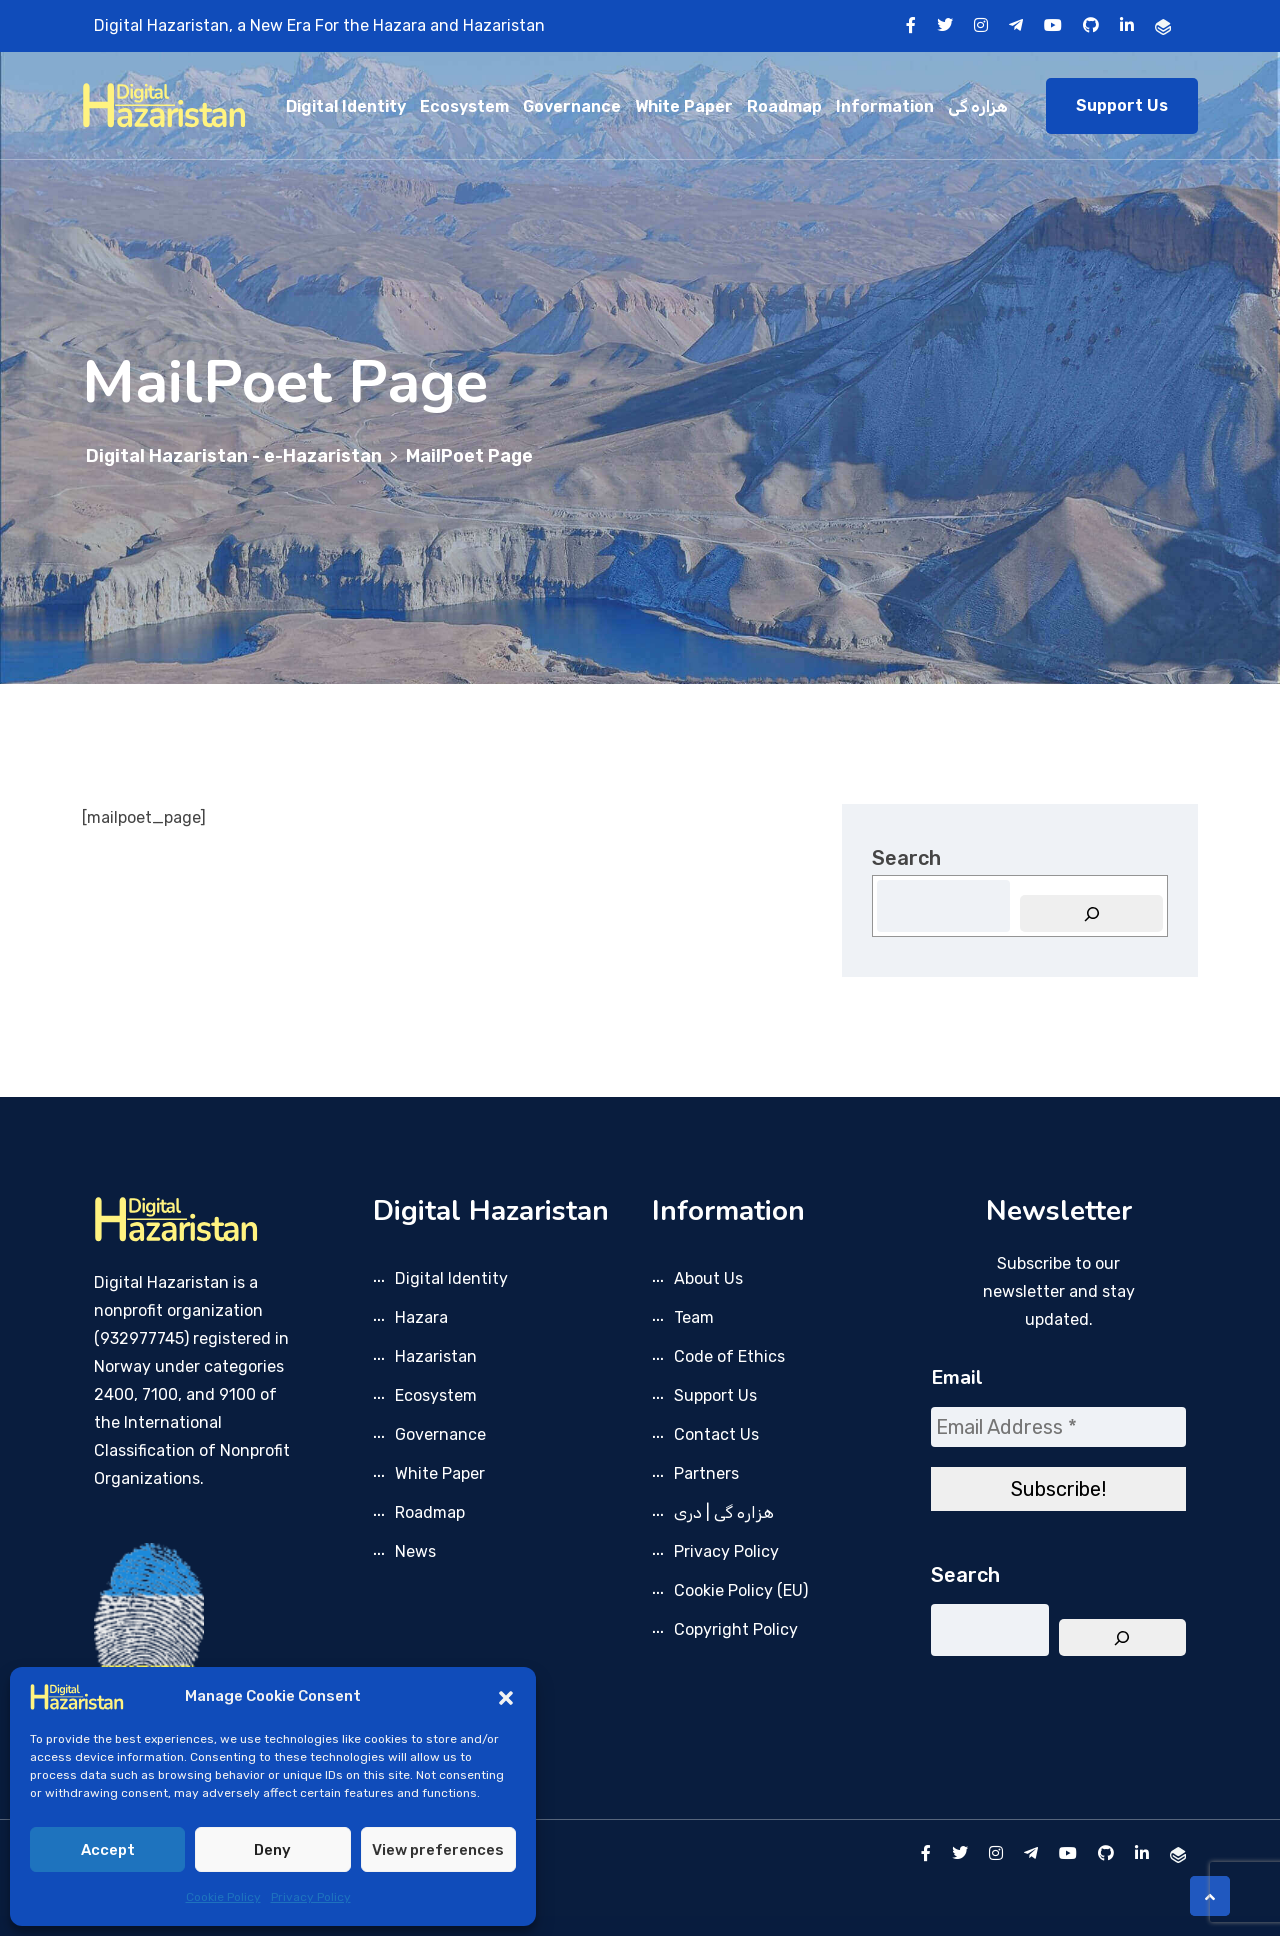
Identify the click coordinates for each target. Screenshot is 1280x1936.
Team (694, 1317)
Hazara (421, 1317)
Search (906, 858)
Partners (706, 1473)
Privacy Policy (311, 1897)
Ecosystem (464, 106)
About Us (708, 1278)
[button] (506, 1696)
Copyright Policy (736, 1629)
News (415, 1551)
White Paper (684, 106)
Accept (108, 1850)
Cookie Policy (223, 1897)
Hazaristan (436, 1356)
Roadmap (784, 106)
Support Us (1122, 105)
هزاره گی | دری (724, 1512)
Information (885, 106)
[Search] (1091, 913)
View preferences (438, 1850)
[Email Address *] (1058, 1427)
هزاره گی (978, 106)
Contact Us (716, 1434)
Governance (572, 106)
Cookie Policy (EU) (741, 1590)
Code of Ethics (729, 1356)
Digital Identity (346, 106)
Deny (272, 1850)
